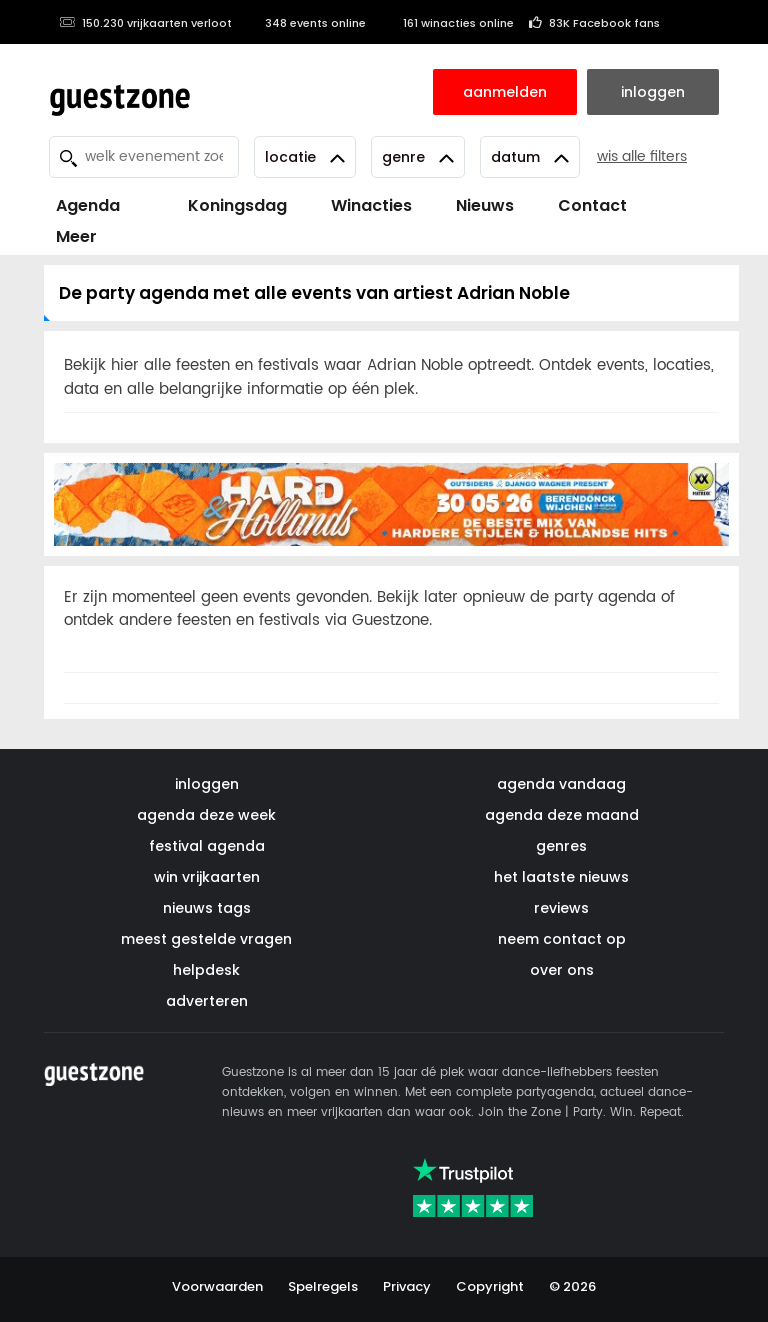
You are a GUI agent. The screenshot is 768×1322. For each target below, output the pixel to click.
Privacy (407, 1286)
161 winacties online (447, 23)
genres (561, 846)
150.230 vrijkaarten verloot (145, 23)
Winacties (371, 205)
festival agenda (207, 846)
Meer (76, 236)
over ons (562, 970)
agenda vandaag (561, 784)
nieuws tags (207, 908)
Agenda (88, 205)
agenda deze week (206, 815)
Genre (418, 157)
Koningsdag (225, 205)
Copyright (490, 1286)
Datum (530, 157)
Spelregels (323, 1286)
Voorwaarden (217, 1286)
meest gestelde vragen (206, 939)
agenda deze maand (562, 815)
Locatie (305, 157)
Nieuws (485, 205)
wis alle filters (642, 156)
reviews (561, 908)
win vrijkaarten (207, 877)
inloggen (207, 784)
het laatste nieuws (561, 877)
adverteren (207, 1001)
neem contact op (562, 939)
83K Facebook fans (594, 23)
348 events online (306, 23)
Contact (592, 205)
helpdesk (206, 970)
